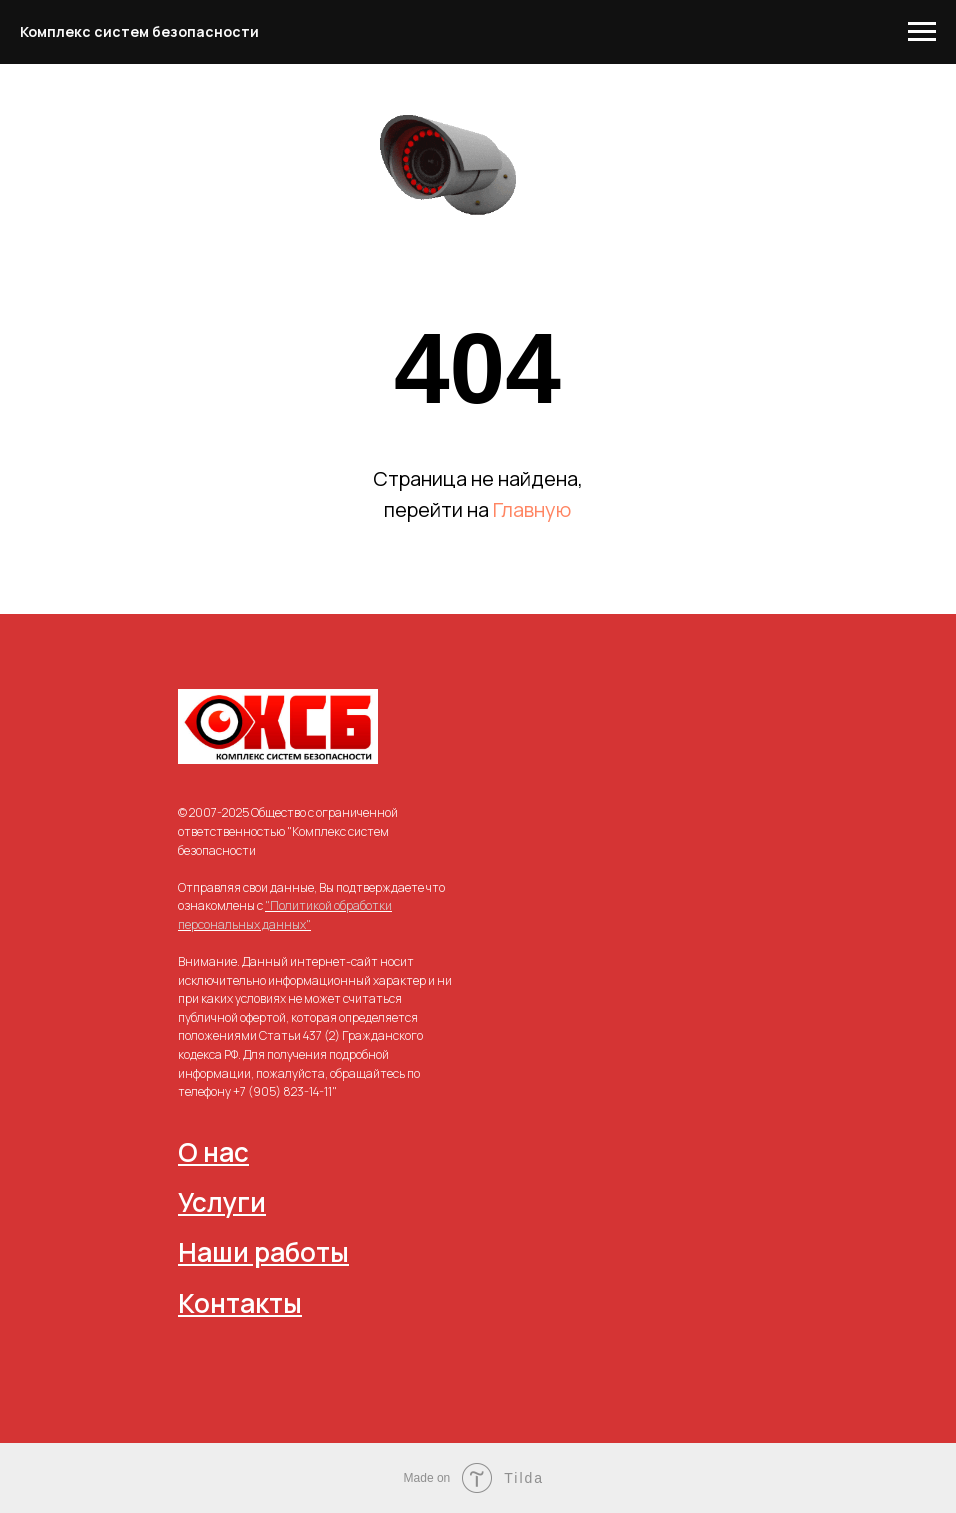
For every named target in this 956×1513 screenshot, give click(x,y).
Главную (532, 509)
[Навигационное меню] (922, 32)
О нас (213, 1152)
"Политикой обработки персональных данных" (285, 915)
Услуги (222, 1202)
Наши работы (263, 1252)
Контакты (240, 1303)
